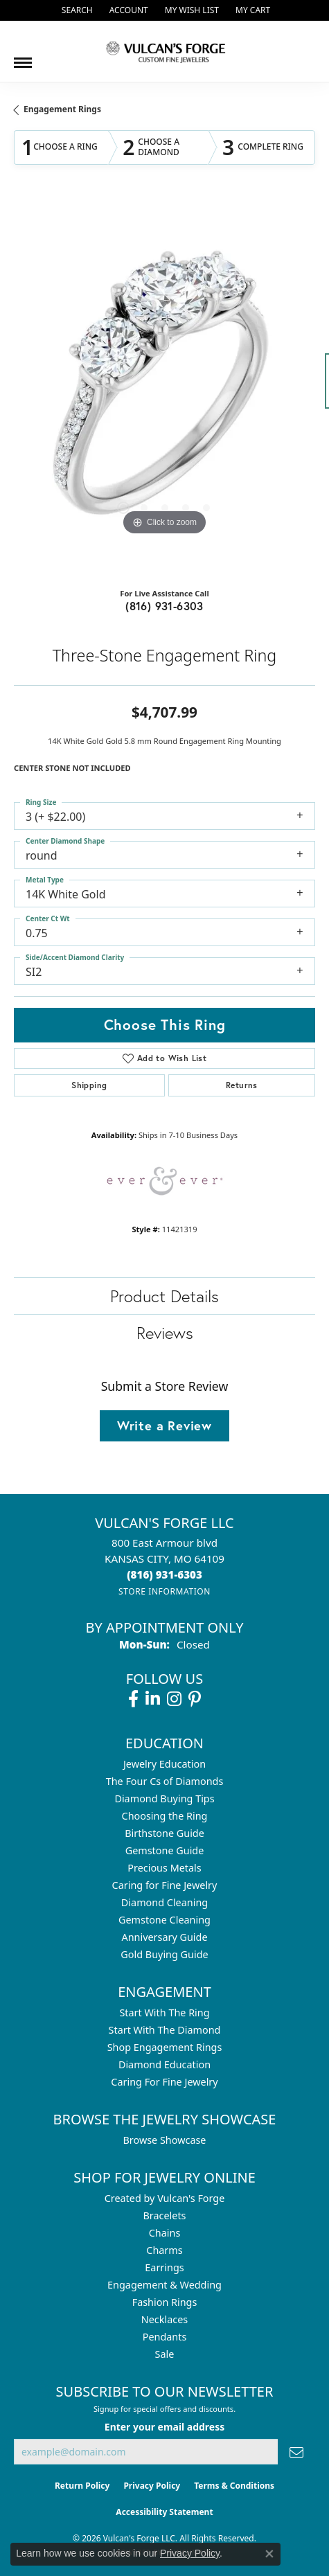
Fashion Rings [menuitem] (164, 2302)
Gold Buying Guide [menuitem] (164, 1954)
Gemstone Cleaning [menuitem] (164, 1919)
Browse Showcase (164, 2140)
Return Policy (82, 2485)
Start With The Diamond (165, 2029)
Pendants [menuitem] (165, 2336)
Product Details (164, 1296)
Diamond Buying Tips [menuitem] (164, 1798)
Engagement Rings (62, 109)
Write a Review (164, 1425)
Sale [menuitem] (165, 2354)
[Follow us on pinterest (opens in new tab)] (194, 1699)
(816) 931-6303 (164, 605)
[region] (164, 388)
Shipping (89, 1085)
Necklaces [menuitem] (164, 2319)
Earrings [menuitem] (164, 2267)
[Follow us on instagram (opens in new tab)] (174, 1699)
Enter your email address (164, 2426)
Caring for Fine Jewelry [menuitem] (164, 1885)
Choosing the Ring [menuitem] (165, 1815)
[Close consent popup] (269, 2554)
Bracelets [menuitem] (164, 2215)
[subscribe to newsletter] (296, 2451)
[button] (76, 10)
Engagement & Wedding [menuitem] (164, 2284)
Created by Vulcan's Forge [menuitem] (165, 2198)
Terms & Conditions (234, 2485)
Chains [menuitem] (165, 2232)
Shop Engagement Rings (164, 2047)
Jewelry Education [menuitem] (164, 1763)
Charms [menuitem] (164, 2250)
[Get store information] (164, 1591)
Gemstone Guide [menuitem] (164, 1850)
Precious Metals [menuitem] (164, 1867)
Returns (242, 1085)
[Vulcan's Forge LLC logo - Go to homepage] (165, 51)
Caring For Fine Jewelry (164, 2081)
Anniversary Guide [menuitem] (164, 1937)
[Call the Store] (164, 1574)
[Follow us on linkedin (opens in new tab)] (152, 1699)
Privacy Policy (151, 2485)
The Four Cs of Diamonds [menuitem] (165, 1781)
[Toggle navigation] (23, 57)
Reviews (164, 1333)
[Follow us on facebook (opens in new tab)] (133, 1699)
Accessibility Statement (164, 2512)
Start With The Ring (164, 2012)
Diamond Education (164, 2064)
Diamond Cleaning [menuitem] (164, 1902)
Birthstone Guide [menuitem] (164, 1833)
